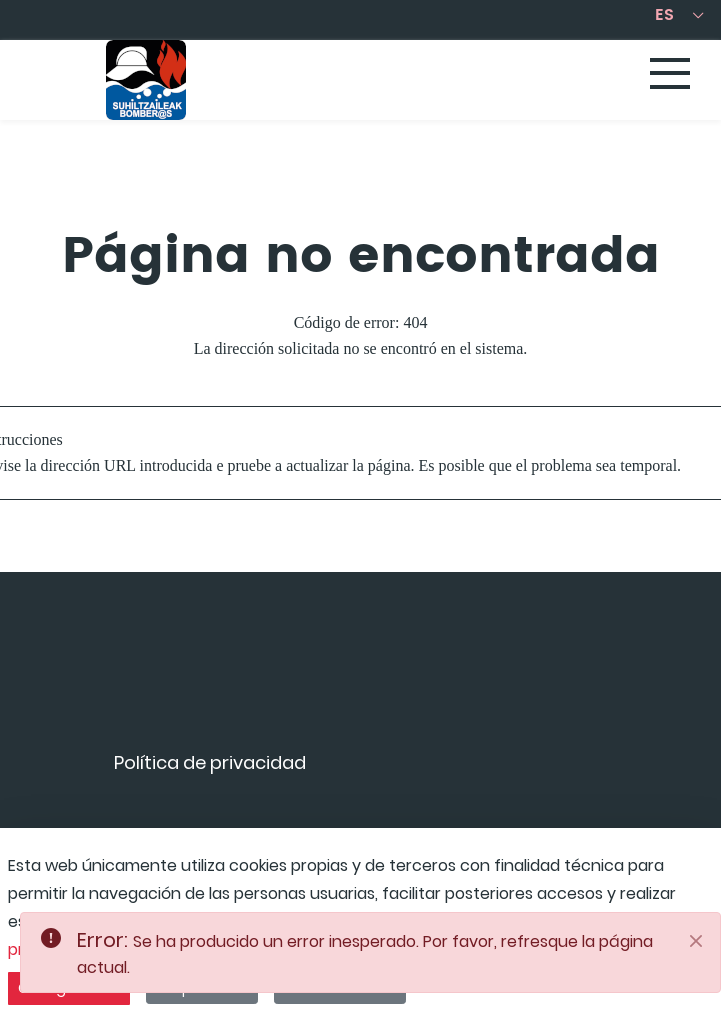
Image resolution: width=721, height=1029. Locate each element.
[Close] (696, 941)
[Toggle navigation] (671, 75)
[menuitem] (210, 769)
